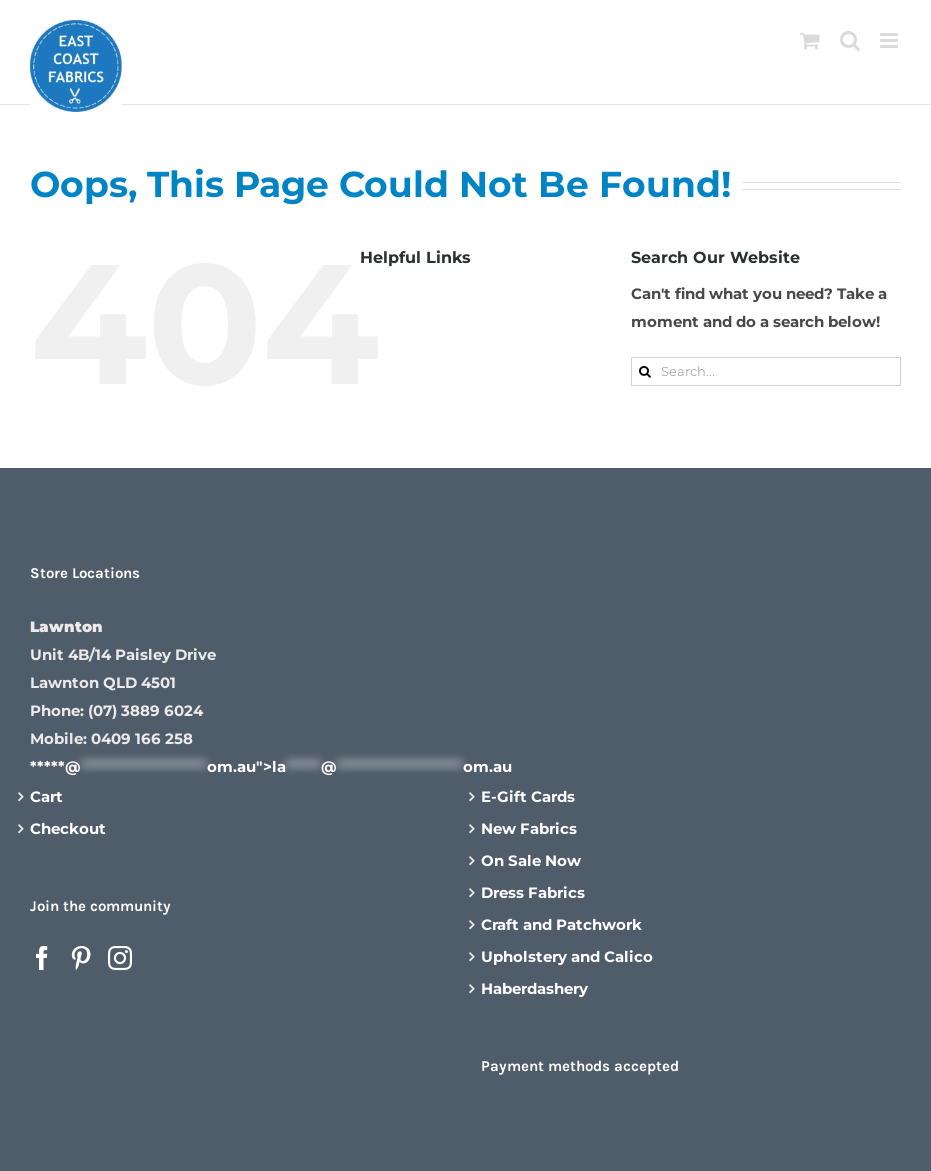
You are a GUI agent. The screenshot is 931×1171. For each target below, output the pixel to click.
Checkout (68, 828)
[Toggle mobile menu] (890, 40)
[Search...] (766, 371)
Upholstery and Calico (567, 956)
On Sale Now (531, 860)
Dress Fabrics (533, 892)
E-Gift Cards (528, 796)
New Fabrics (529, 828)
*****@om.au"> (271, 766)
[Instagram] (120, 958)
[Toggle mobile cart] (810, 40)
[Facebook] (42, 958)
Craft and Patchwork (561, 924)
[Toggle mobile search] (850, 40)
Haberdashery (534, 988)
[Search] (645, 371)
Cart (46, 796)
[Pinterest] (81, 958)
